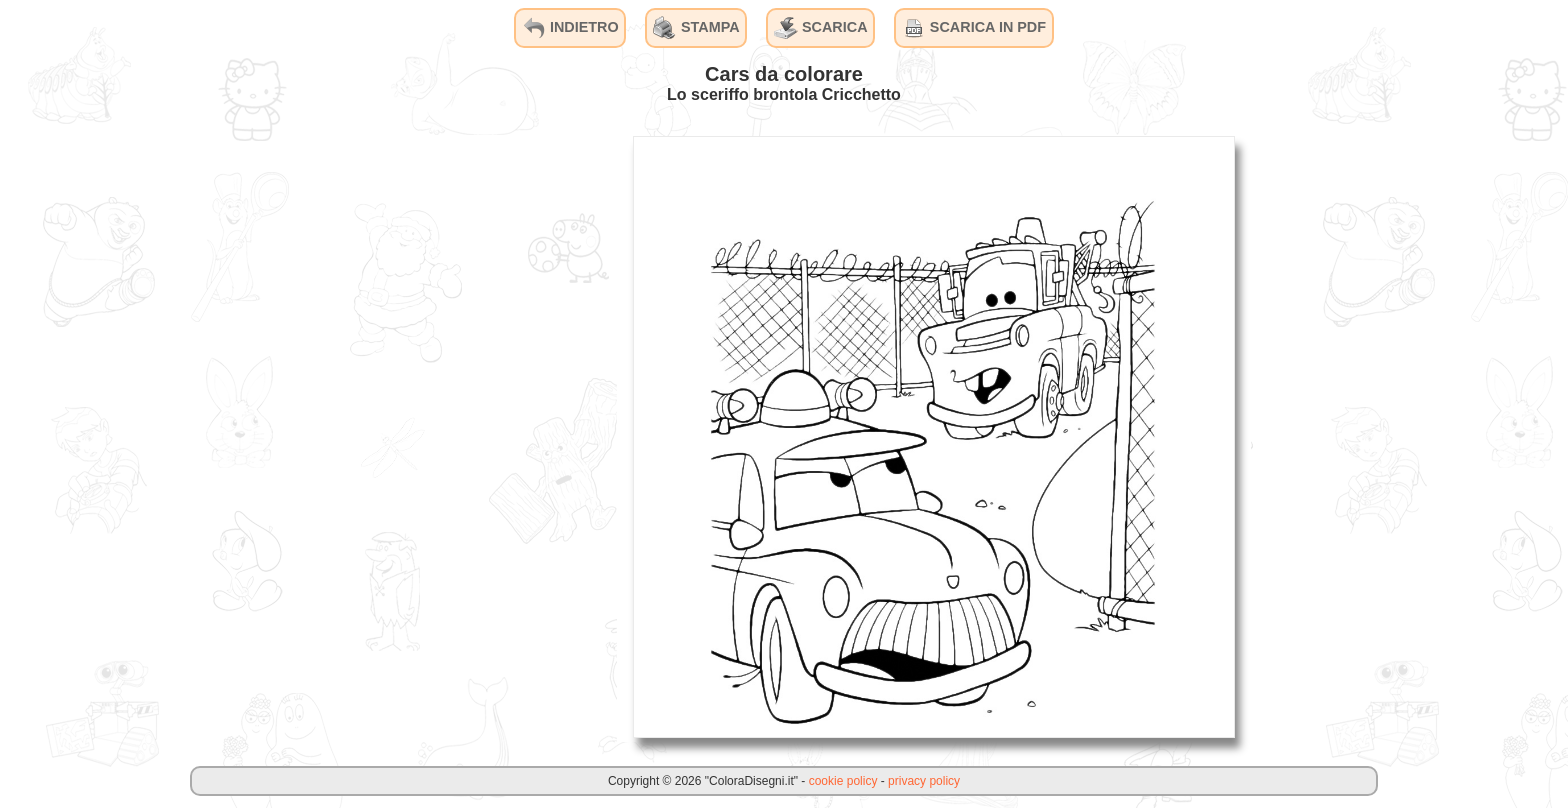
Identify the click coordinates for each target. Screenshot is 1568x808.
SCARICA (821, 28)
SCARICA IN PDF (974, 28)
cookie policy (843, 781)
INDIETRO (570, 28)
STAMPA (696, 28)
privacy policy (924, 781)
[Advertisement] (467, 436)
